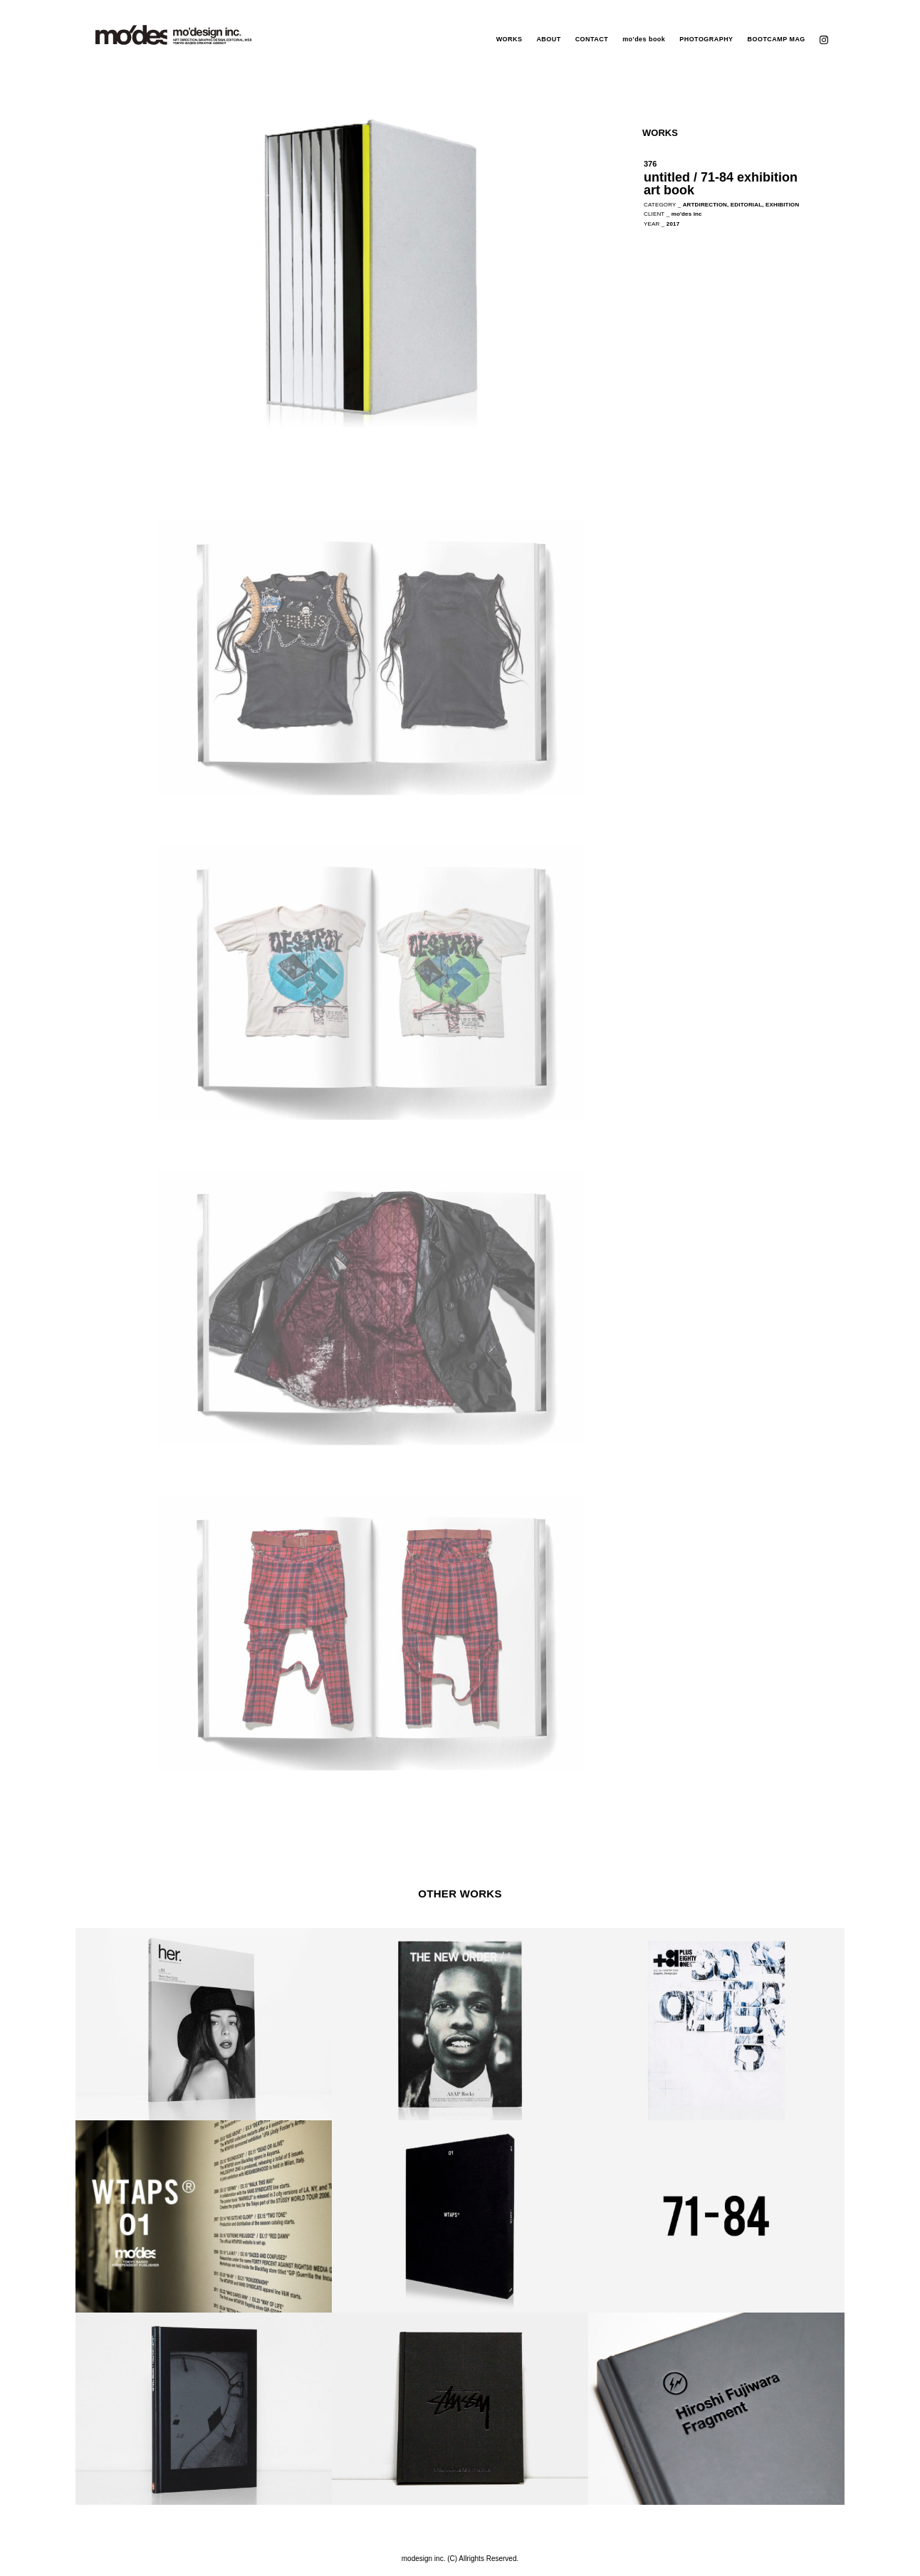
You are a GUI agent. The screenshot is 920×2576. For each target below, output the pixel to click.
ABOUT (548, 39)
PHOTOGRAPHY (706, 39)
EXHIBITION (782, 204)
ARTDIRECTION (705, 204)
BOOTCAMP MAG (776, 39)
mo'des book (643, 39)
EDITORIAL (746, 204)
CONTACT (591, 39)
